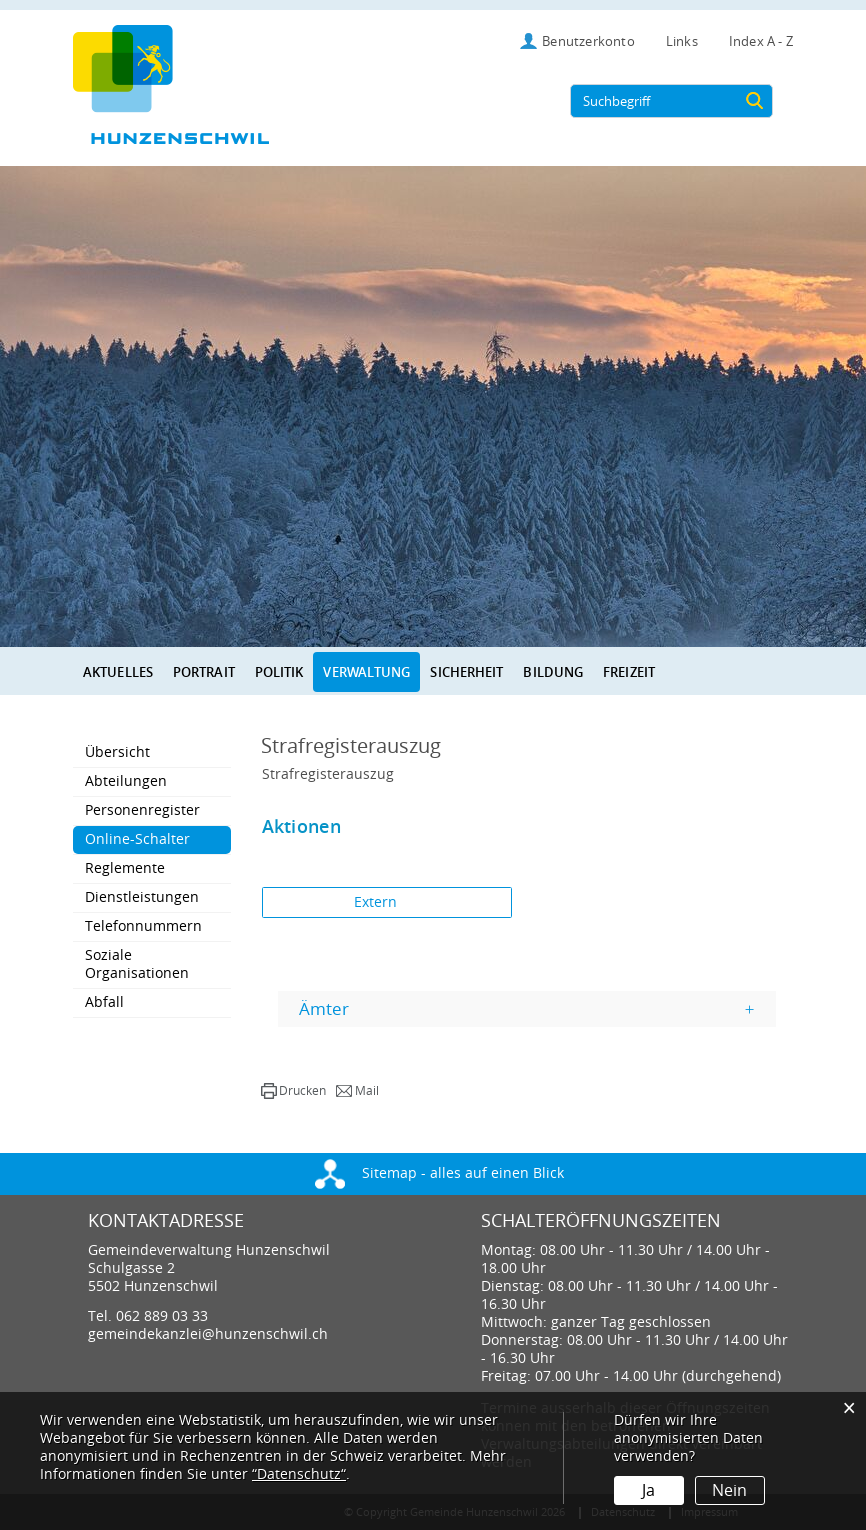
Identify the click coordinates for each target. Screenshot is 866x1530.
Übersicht (117, 752)
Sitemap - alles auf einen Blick (439, 1173)
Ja (648, 1490)
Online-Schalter (158, 839)
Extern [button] (377, 902)
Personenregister (142, 810)
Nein (729, 1490)
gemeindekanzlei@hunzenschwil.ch (208, 1334)
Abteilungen (126, 781)
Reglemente (125, 868)
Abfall (104, 1002)
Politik (279, 672)
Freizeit (629, 672)
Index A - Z (761, 41)
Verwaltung (366, 672)
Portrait (204, 672)
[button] (293, 1091)
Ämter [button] (324, 1009)
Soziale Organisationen (137, 964)
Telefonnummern (143, 926)
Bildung (553, 672)
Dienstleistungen (142, 897)
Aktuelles (118, 672)
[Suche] (754, 101)
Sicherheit (466, 672)
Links (682, 41)
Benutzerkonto (588, 41)
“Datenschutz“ (299, 1474)
